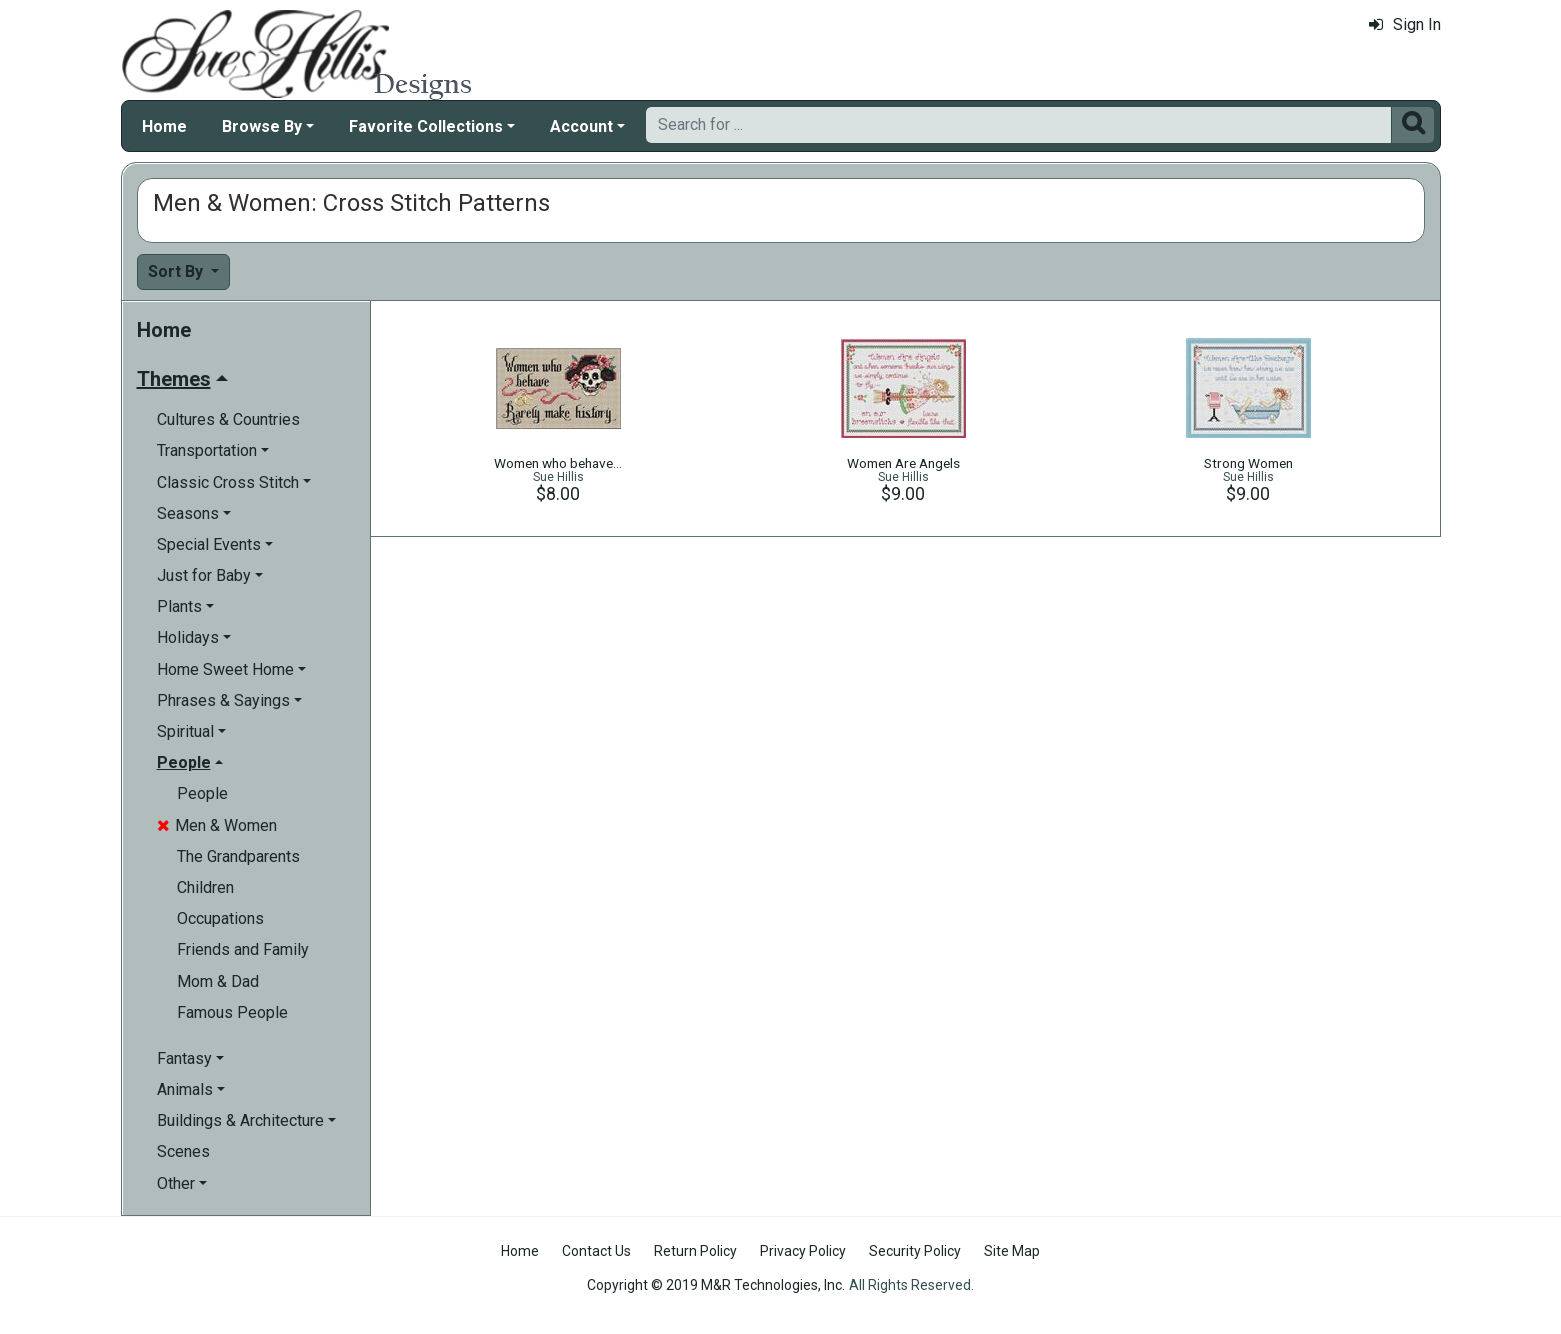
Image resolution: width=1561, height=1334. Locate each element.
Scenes (183, 1151)
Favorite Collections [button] (426, 126)
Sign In (1405, 24)
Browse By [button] (262, 126)
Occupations (220, 918)
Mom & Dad (218, 981)
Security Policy (915, 1251)
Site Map (1012, 1251)
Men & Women (217, 825)
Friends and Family (243, 949)
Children (205, 887)
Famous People (232, 1012)
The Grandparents (238, 856)
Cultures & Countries (228, 419)
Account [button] (581, 126)
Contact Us (596, 1251)
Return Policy (695, 1251)
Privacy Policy (803, 1251)
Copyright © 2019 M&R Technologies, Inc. (716, 1285)
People (202, 793)
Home (164, 126)
